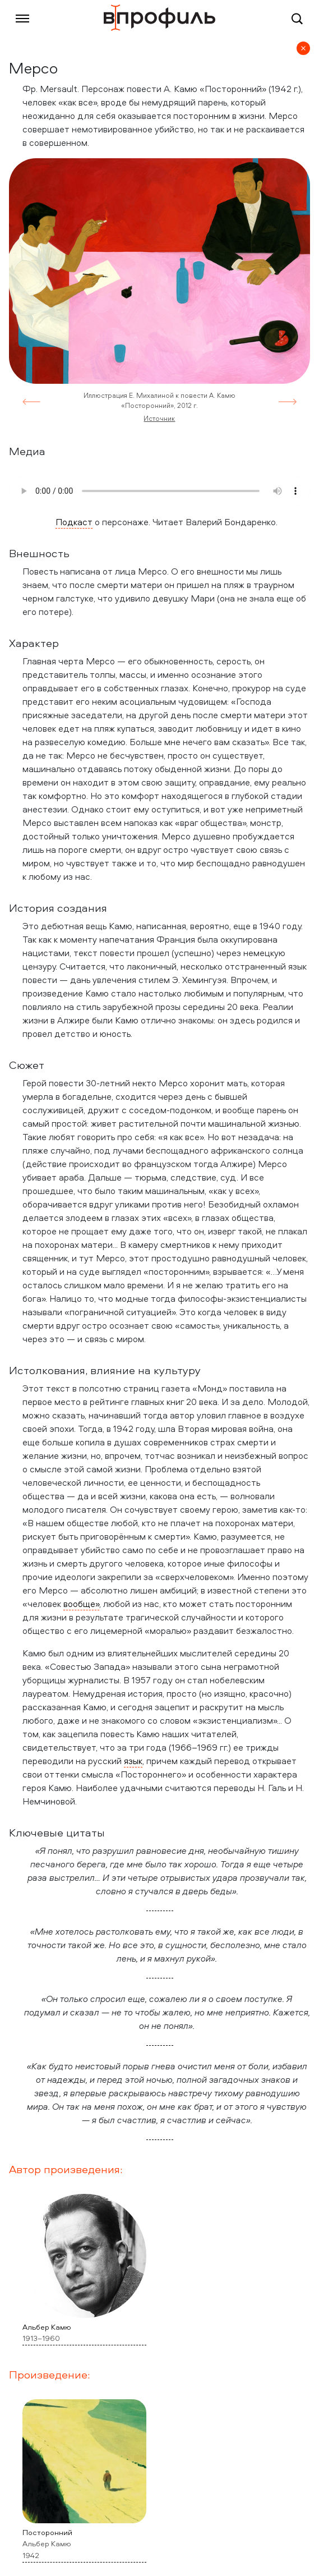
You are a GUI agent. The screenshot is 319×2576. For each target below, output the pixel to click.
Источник (159, 418)
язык (133, 1761)
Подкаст (74, 522)
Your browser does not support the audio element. (159, 491)
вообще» (81, 1603)
